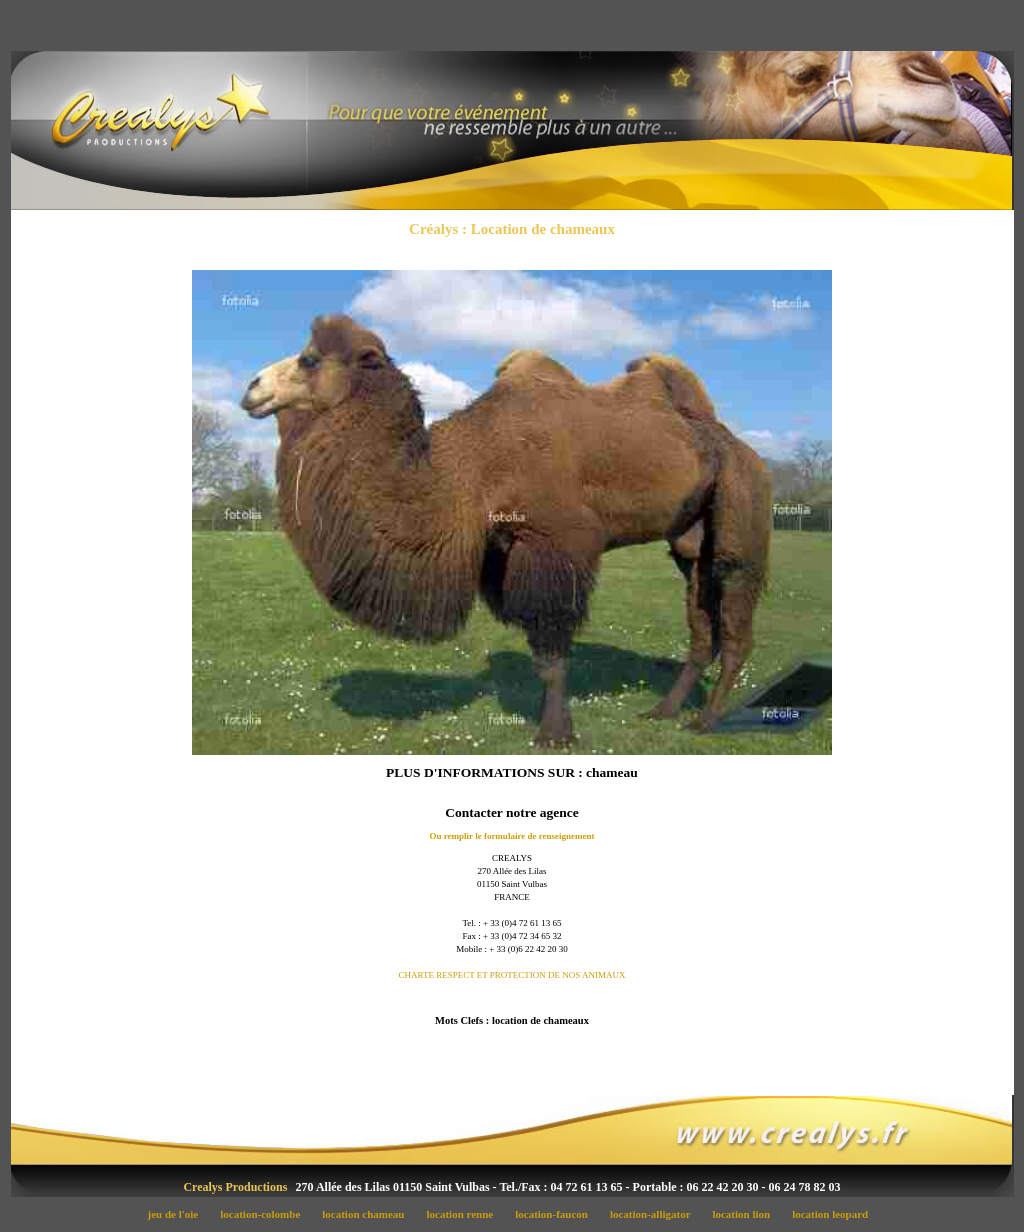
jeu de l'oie (178, 1214)
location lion (747, 1214)
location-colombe (266, 1214)
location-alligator (655, 1214)
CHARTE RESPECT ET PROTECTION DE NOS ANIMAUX (511, 975)
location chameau (369, 1214)
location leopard (834, 1214)
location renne (465, 1214)
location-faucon (557, 1214)
